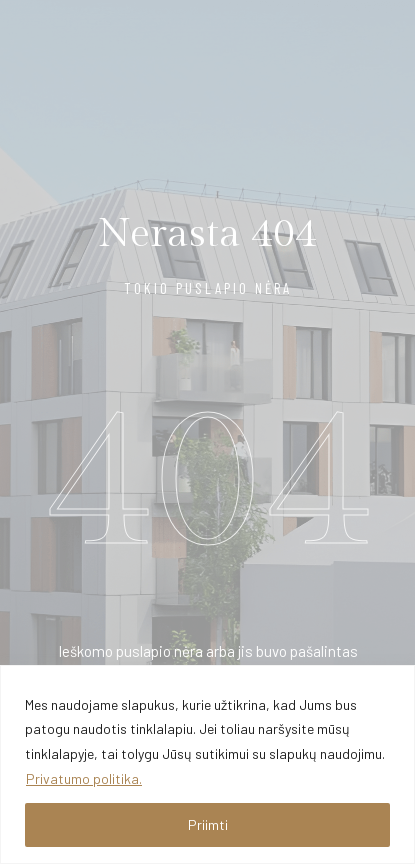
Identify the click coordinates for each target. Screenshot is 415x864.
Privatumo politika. (84, 778)
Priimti (208, 824)
